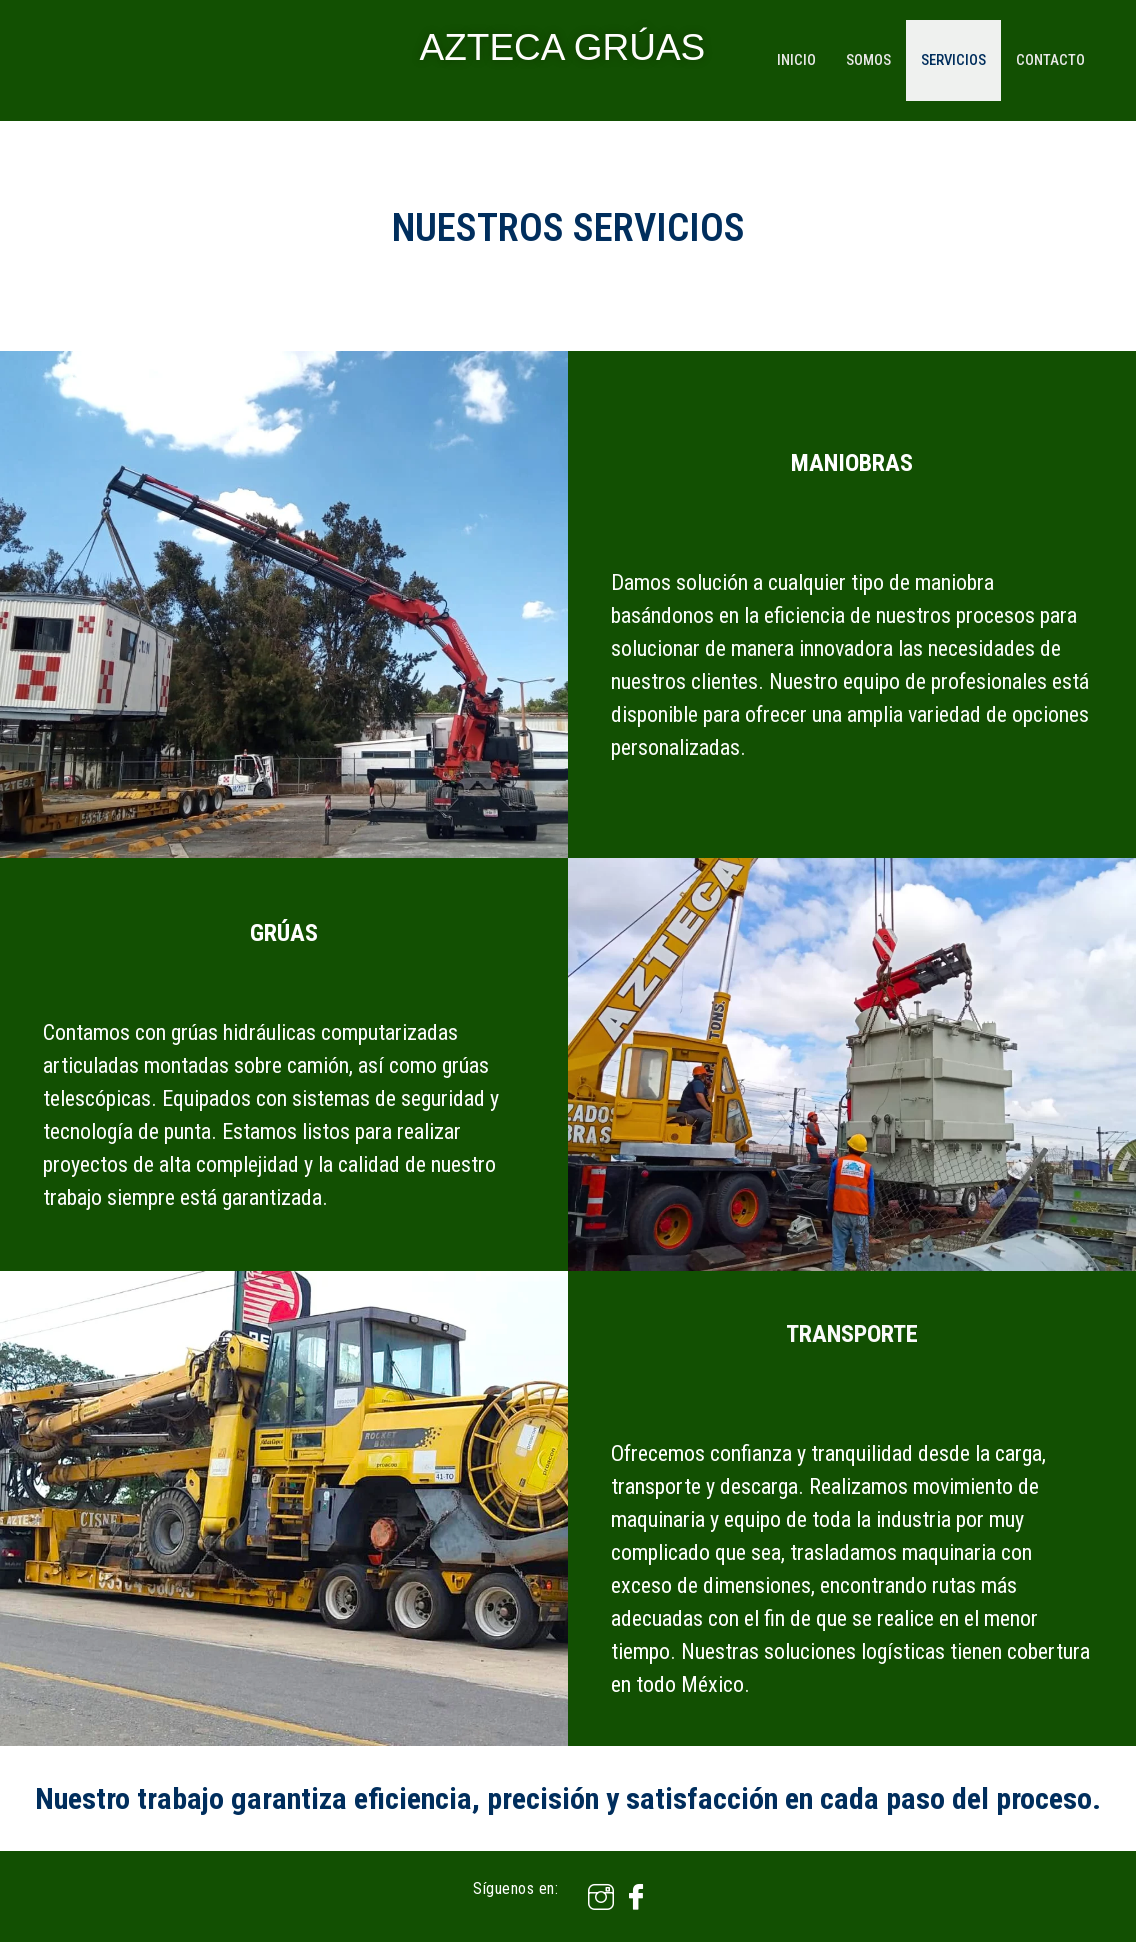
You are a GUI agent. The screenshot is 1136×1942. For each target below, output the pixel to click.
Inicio (793, 60)
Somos (867, 60)
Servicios (954, 60)
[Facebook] (628, 1896)
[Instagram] (593, 1896)
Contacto (1053, 60)
